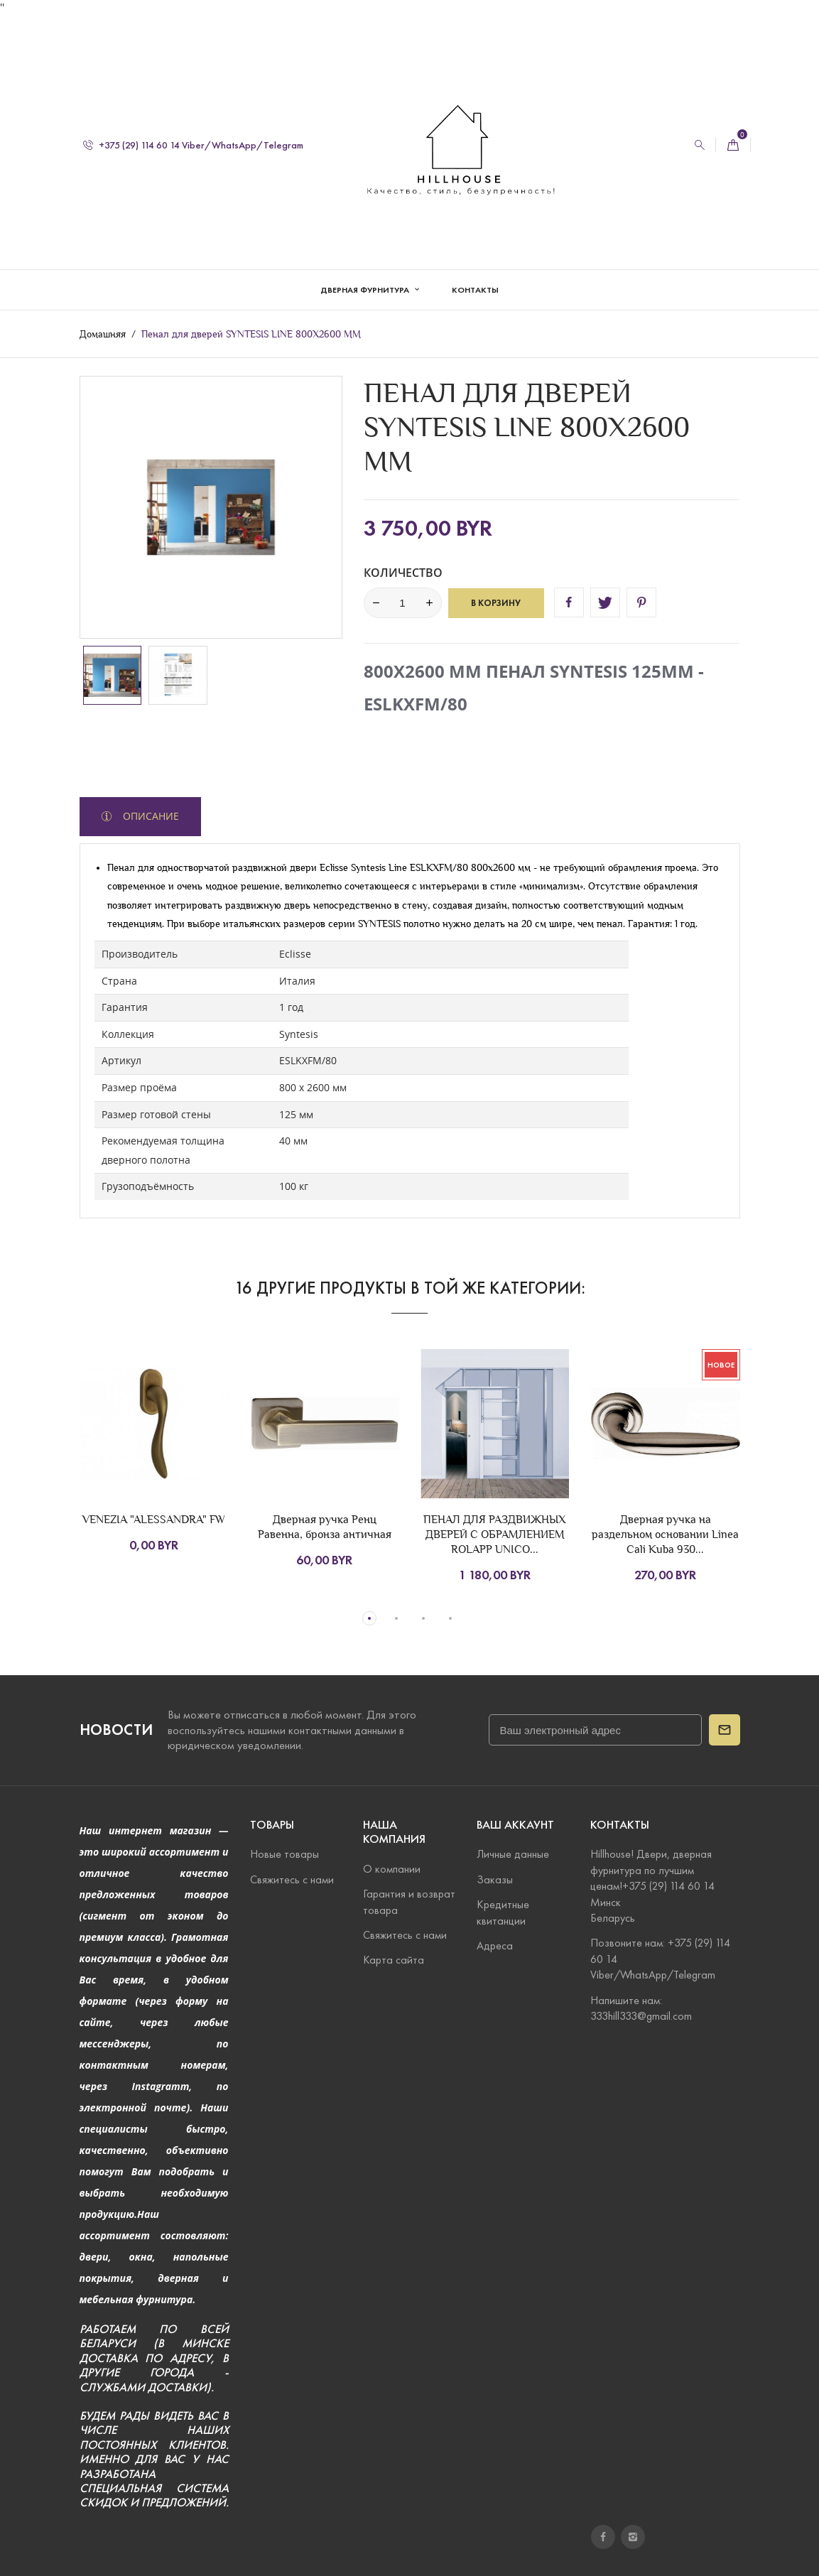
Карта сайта (393, 1960)
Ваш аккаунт (515, 1824)
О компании (392, 1869)
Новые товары (284, 1854)
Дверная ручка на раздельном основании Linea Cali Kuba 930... (665, 1534)
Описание (149, 815)
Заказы (495, 1879)
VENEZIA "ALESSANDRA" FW (153, 1519)
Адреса (495, 1945)
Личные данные (513, 1854)
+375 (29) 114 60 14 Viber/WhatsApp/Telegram (193, 130)
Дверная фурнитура (365, 274)
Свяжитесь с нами (292, 1879)
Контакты (475, 274)
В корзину (496, 602)
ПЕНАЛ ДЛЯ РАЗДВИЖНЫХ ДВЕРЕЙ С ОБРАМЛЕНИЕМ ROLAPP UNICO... (494, 1534)
